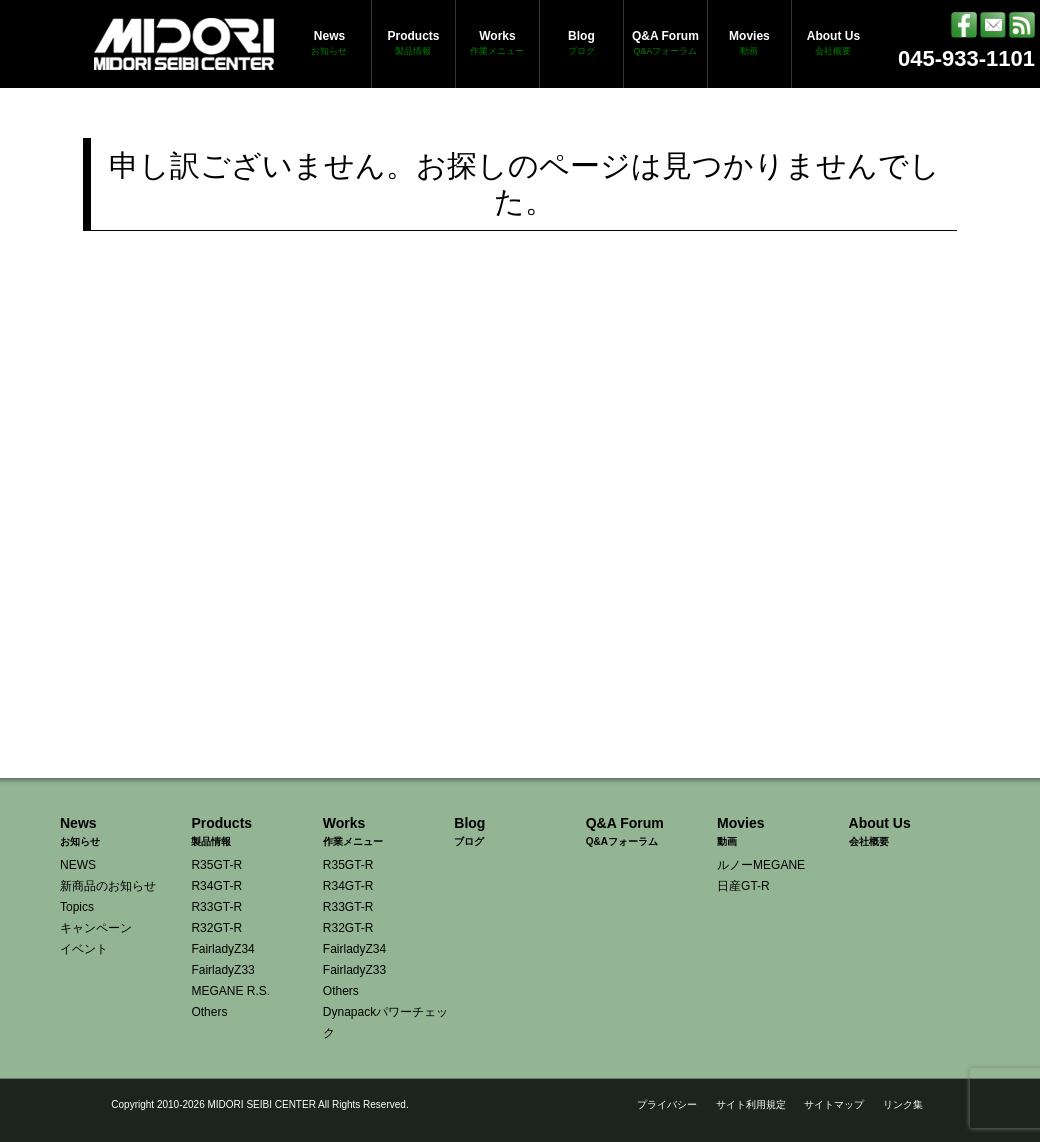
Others (209, 1012)
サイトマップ (834, 1104)
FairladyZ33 (222, 970)
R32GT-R (216, 928)
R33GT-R (216, 907)
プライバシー (667, 1104)
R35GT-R (216, 865)
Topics (77, 907)
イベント (84, 949)
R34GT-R (216, 886)
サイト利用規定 (751, 1104)
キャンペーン (96, 928)
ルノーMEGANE (761, 865)
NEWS (78, 865)
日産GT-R (743, 886)
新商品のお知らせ (108, 886)
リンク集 (903, 1104)
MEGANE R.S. (230, 991)
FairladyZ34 (222, 949)
